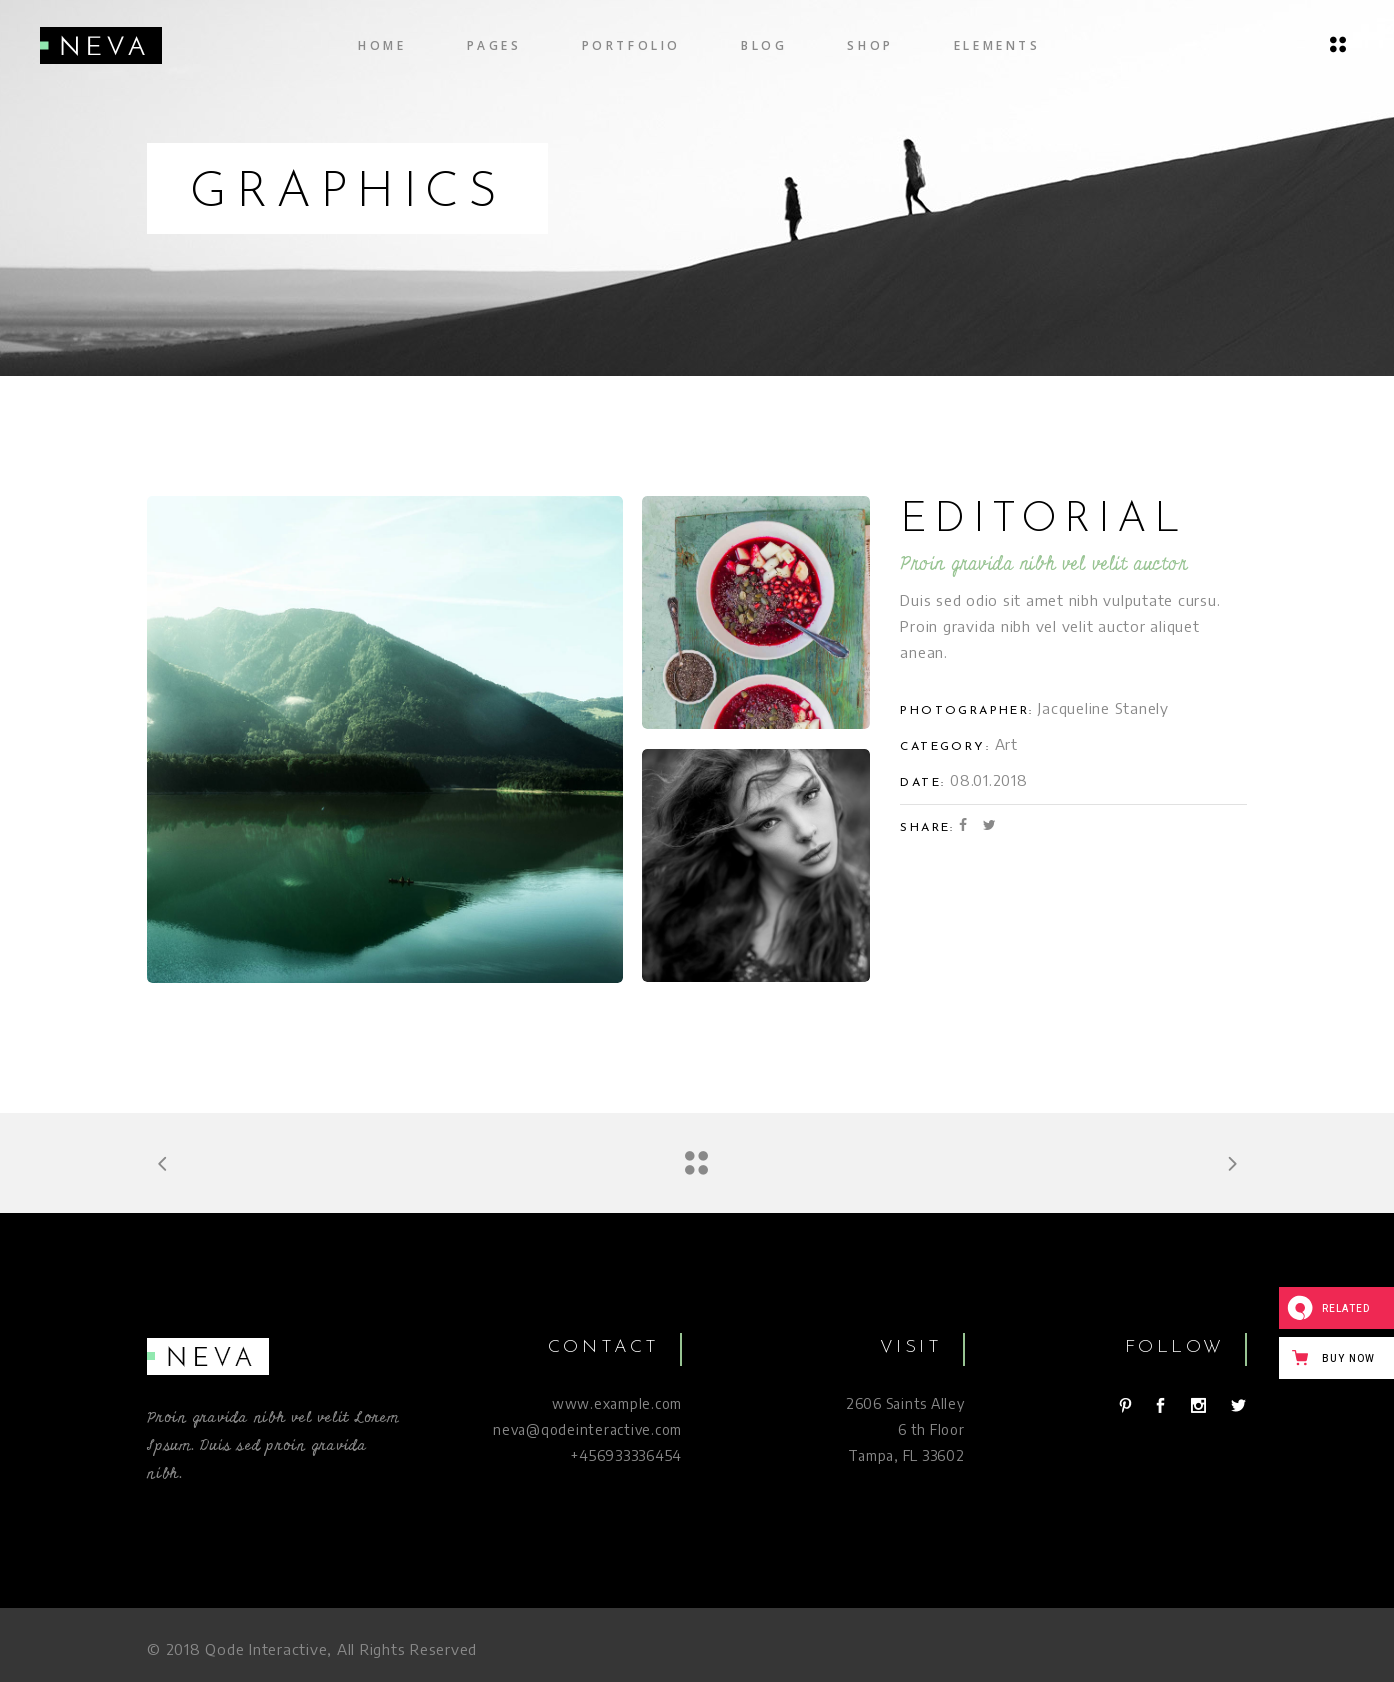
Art (1006, 744)
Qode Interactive (266, 1649)
